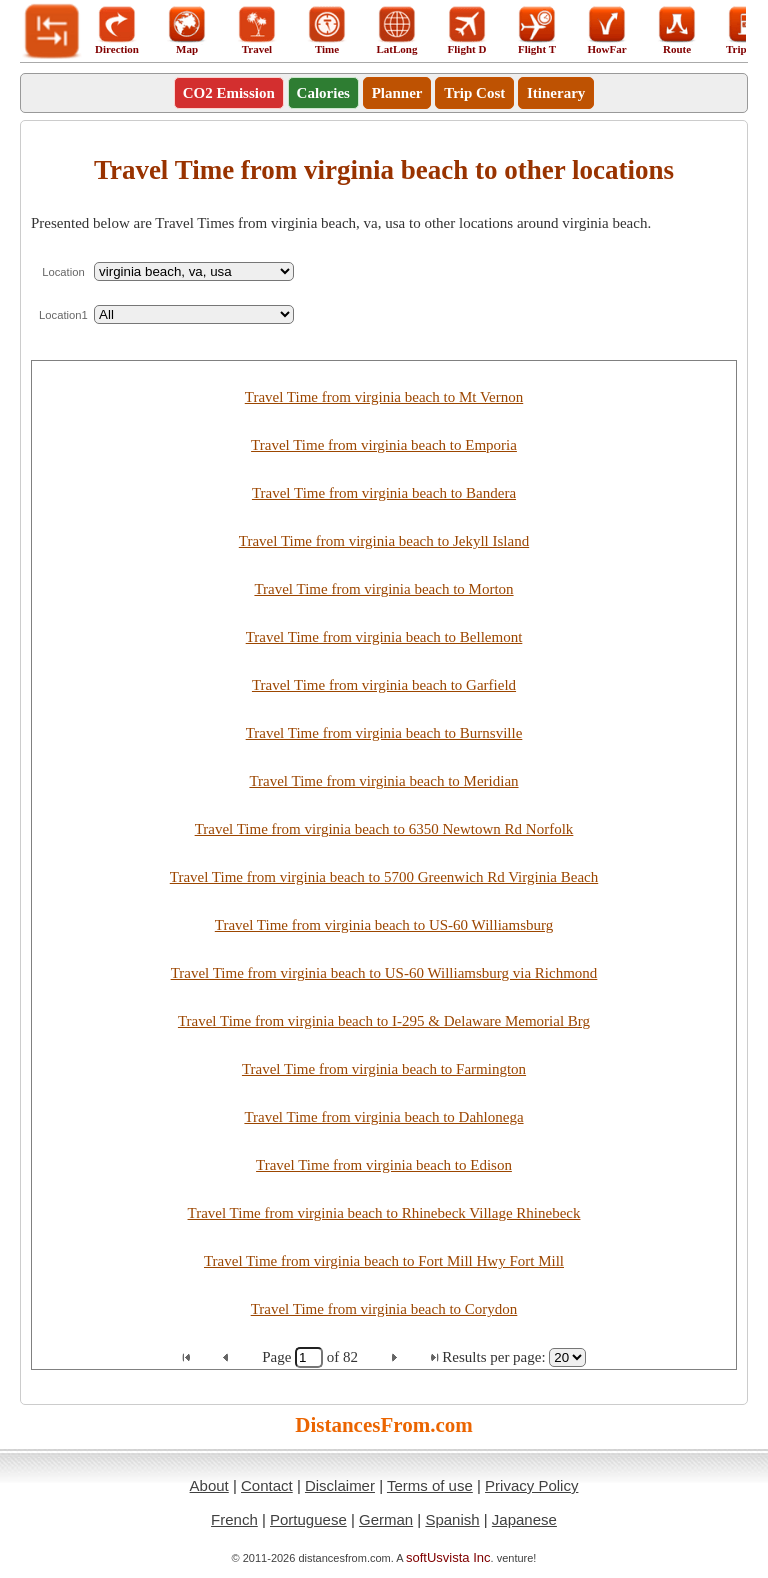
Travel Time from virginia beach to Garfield (384, 685)
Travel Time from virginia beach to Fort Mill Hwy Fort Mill (384, 1261)
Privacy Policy (531, 1485)
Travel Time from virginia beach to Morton (383, 589)
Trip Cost (474, 93)
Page (278, 1357)
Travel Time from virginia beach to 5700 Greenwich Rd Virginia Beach (384, 877)
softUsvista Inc (448, 1557)
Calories (323, 93)
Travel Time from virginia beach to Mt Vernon (384, 397)
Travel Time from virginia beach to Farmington (384, 1069)
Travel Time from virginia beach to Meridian (383, 781)
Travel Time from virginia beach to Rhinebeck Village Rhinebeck (384, 1213)
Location (63, 272)
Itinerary (556, 93)
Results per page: (493, 1357)
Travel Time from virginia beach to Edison (384, 1165)
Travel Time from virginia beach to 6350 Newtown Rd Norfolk (384, 829)
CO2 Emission (229, 93)
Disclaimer (340, 1485)
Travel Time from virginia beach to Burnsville (384, 733)
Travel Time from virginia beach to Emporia (384, 445)
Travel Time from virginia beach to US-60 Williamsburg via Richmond (384, 973)
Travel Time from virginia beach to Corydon (384, 1309)
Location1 (63, 315)
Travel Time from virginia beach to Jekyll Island (384, 541)
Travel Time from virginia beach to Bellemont (384, 637)
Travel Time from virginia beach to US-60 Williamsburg (384, 925)
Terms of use (430, 1485)
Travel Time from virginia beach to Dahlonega (383, 1117)
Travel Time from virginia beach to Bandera (384, 493)
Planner (397, 93)
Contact (267, 1485)
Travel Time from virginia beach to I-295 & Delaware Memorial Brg (384, 1021)
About (209, 1485)
